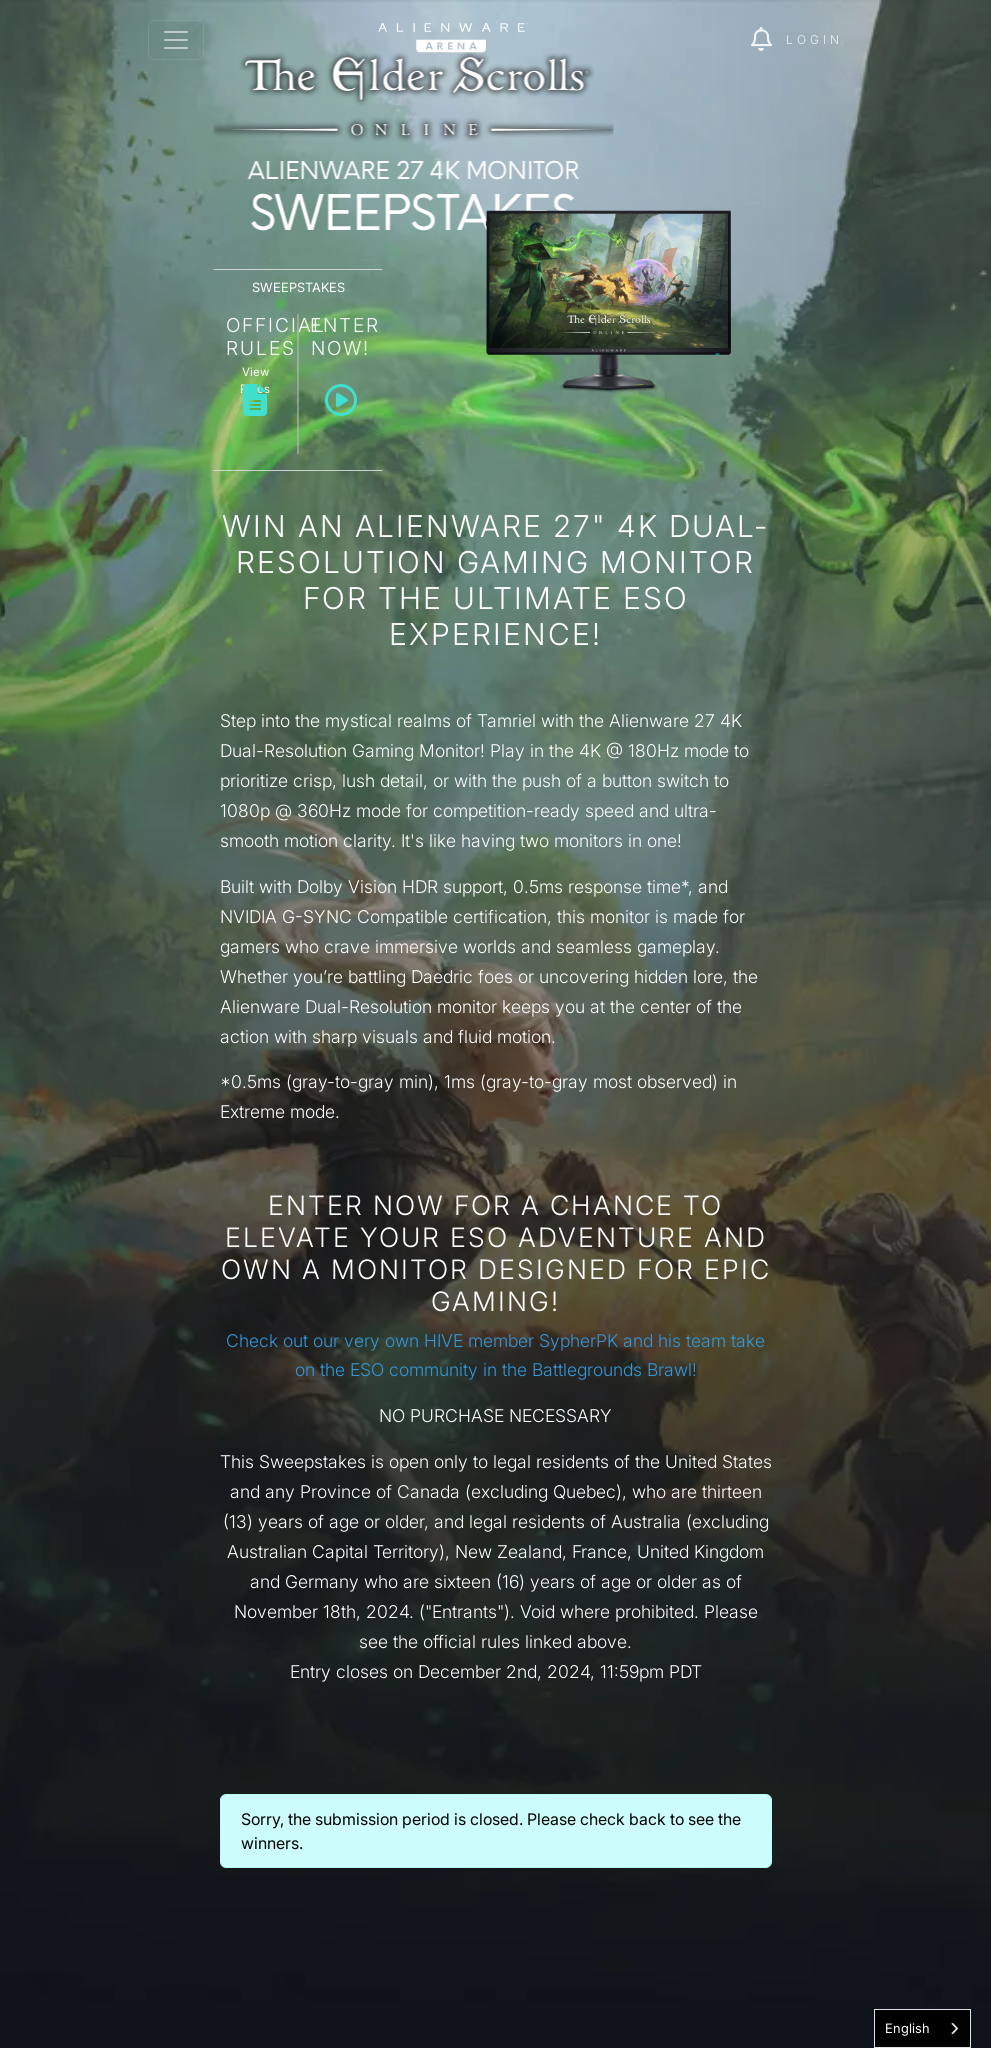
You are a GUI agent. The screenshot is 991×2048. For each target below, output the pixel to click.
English (907, 2028)
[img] (768, 40)
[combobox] (922, 2028)
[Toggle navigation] (176, 40)
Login (814, 39)
